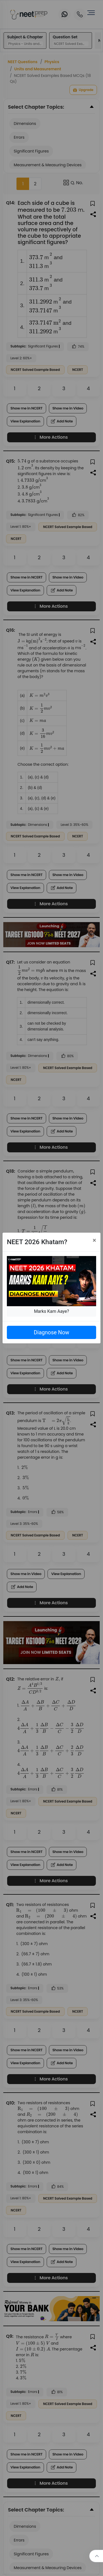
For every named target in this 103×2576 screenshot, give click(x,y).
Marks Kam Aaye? (51, 1311)
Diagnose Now (51, 1332)
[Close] (94, 1240)
